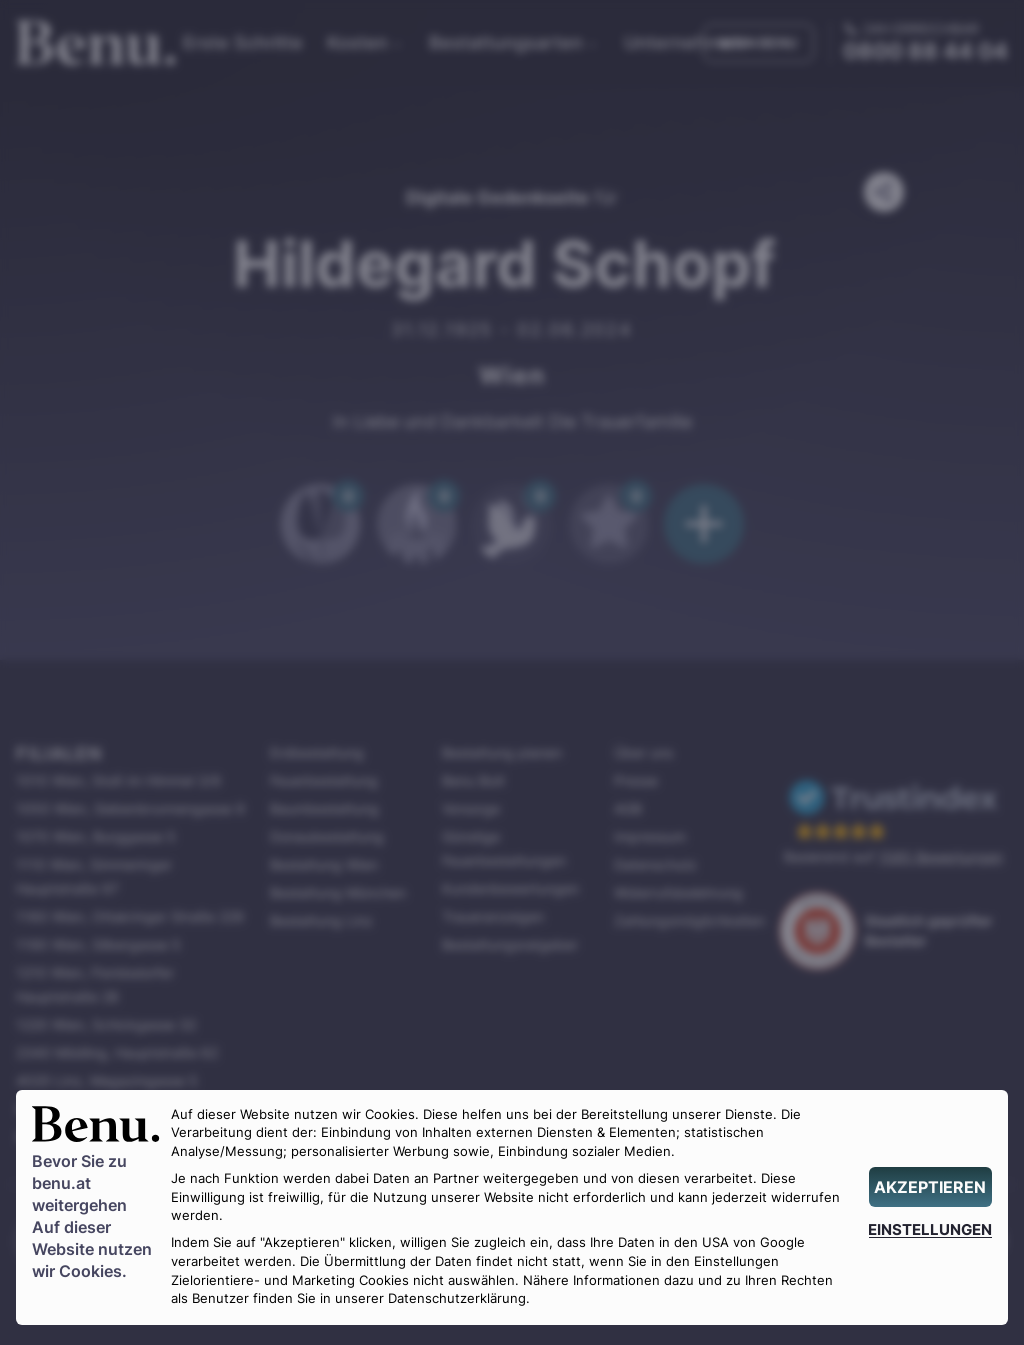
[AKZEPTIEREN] (930, 1187)
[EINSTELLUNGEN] (930, 1229)
